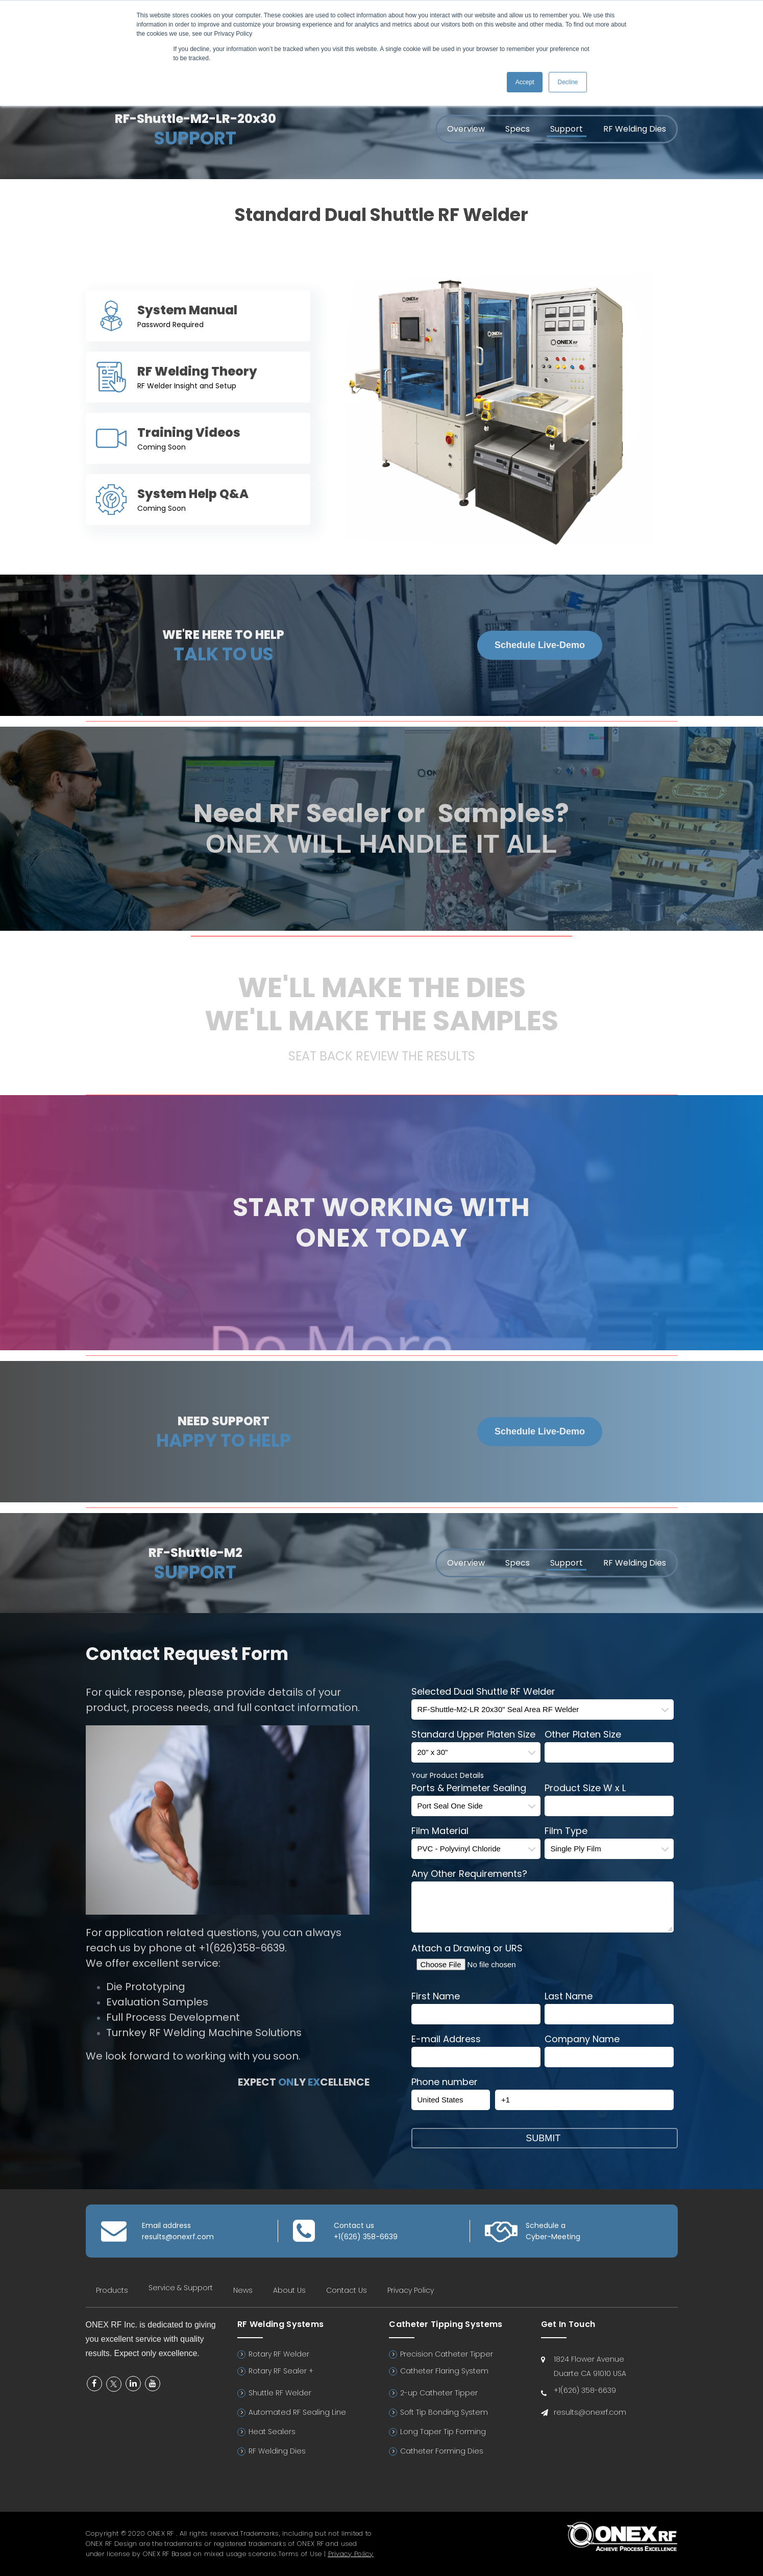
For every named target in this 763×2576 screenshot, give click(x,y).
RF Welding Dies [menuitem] (634, 129)
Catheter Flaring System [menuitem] (444, 2371)
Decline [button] (567, 82)
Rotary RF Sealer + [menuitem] (281, 2371)
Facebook (94, 2383)
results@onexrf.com (178, 2237)
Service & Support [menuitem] (181, 2288)
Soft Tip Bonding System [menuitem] (444, 2412)
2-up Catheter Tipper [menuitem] (439, 2393)
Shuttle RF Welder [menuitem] (280, 2393)
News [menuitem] (243, 2290)
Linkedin (133, 2383)
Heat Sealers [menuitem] (272, 2431)
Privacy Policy (351, 2554)
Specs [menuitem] (517, 129)
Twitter (113, 2384)
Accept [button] (524, 82)
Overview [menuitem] (466, 129)
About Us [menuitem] (289, 2290)
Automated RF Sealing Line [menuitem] (297, 2412)
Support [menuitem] (566, 129)
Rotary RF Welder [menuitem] (279, 2354)
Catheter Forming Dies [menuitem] (441, 2451)
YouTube (152, 2383)
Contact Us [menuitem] (346, 2290)
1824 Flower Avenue (589, 2359)
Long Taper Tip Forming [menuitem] (443, 2431)
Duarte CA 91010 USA (590, 2373)
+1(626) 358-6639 (366, 2237)
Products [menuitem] (112, 2290)
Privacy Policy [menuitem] (410, 2290)
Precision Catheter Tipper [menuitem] (446, 2354)
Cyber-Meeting (553, 2237)
